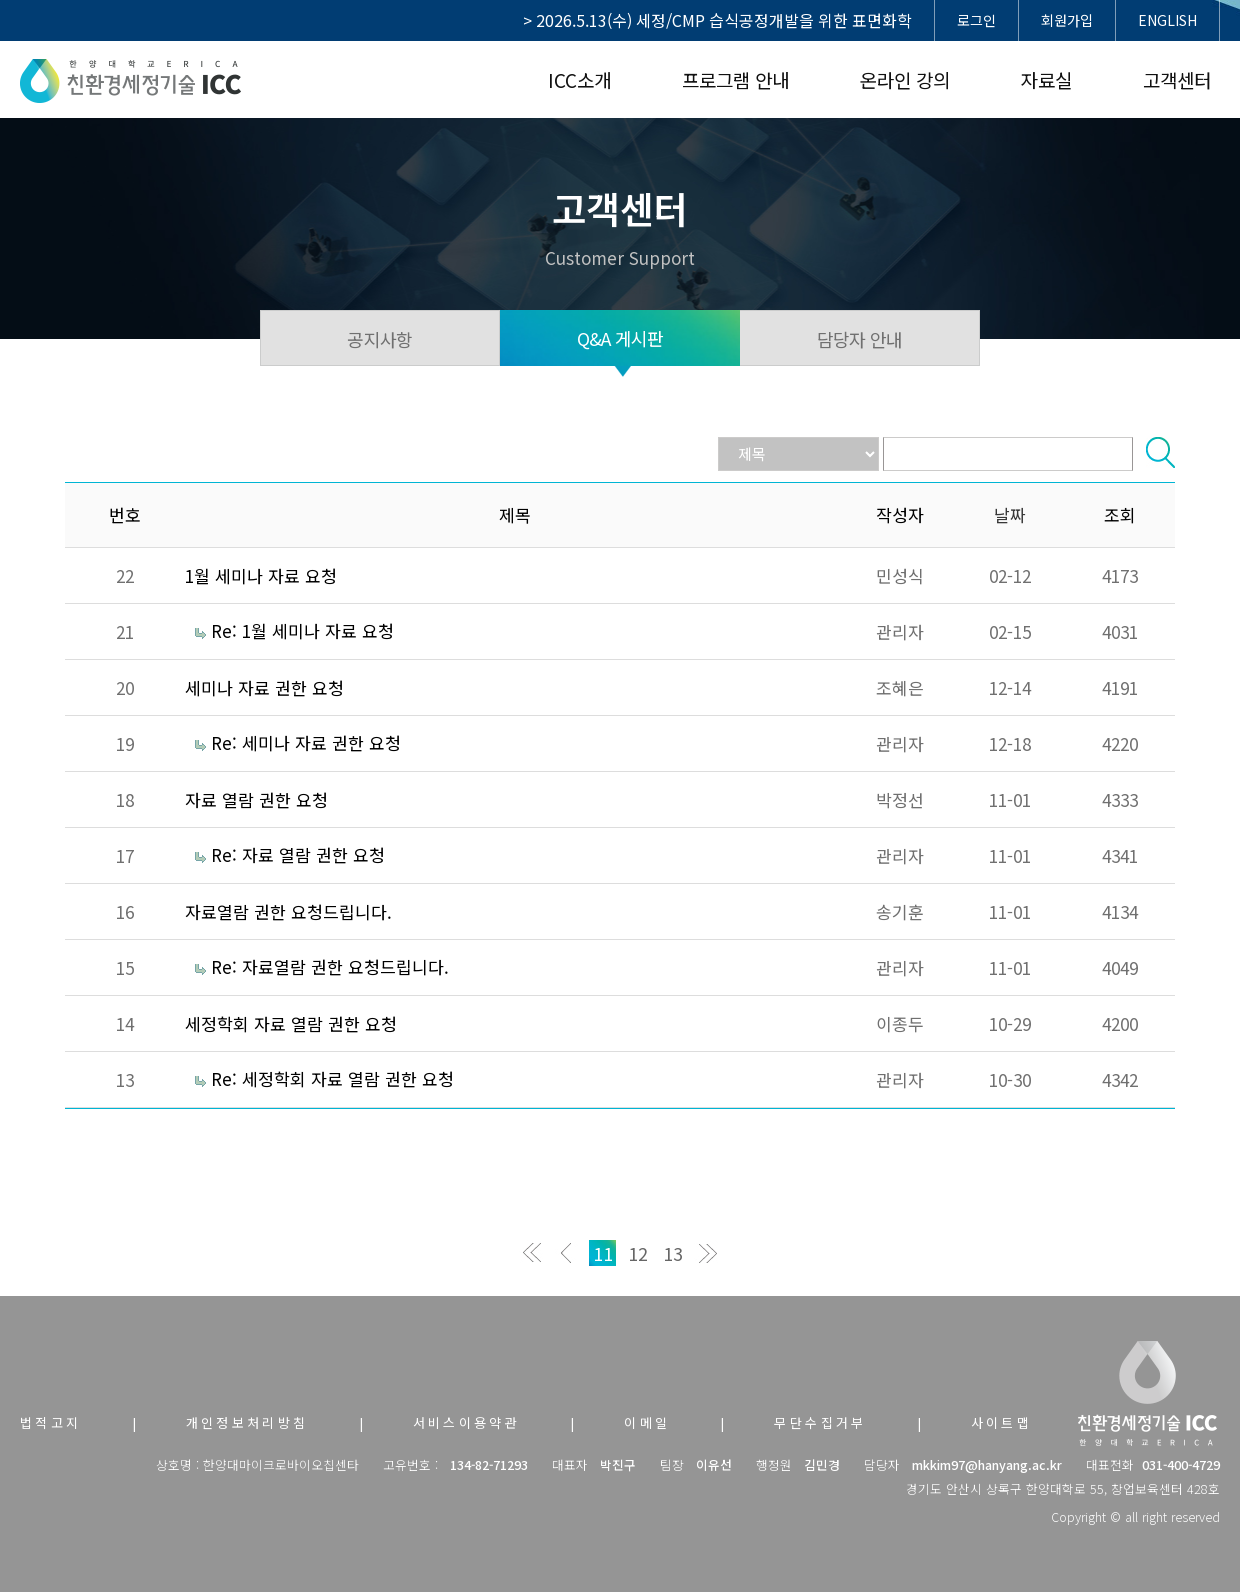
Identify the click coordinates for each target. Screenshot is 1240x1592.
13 (673, 1253)
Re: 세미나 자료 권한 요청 (306, 742)
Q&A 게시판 (620, 338)
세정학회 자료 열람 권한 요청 (291, 1023)
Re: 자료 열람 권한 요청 (298, 854)
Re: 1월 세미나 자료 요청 (302, 630)
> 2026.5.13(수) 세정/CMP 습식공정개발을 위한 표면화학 (717, 20)
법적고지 (51, 1422)
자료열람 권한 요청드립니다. (288, 911)
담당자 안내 (860, 339)
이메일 (647, 1422)
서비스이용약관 (467, 1422)
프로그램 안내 (735, 79)
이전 (567, 1253)
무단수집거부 (820, 1422)
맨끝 (707, 1253)
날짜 (1010, 514)
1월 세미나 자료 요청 (261, 575)
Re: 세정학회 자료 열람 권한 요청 (332, 1078)
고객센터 (1177, 79)
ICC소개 (579, 79)
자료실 (1046, 79)
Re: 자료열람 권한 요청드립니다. (330, 966)
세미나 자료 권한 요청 (264, 687)
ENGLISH (1167, 20)
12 (638, 1253)
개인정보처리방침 (247, 1422)
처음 (532, 1253)
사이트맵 (1002, 1422)
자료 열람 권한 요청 (256, 799)
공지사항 (379, 339)
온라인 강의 (905, 79)
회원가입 (1067, 20)
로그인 (976, 20)
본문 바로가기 (0, 0)
